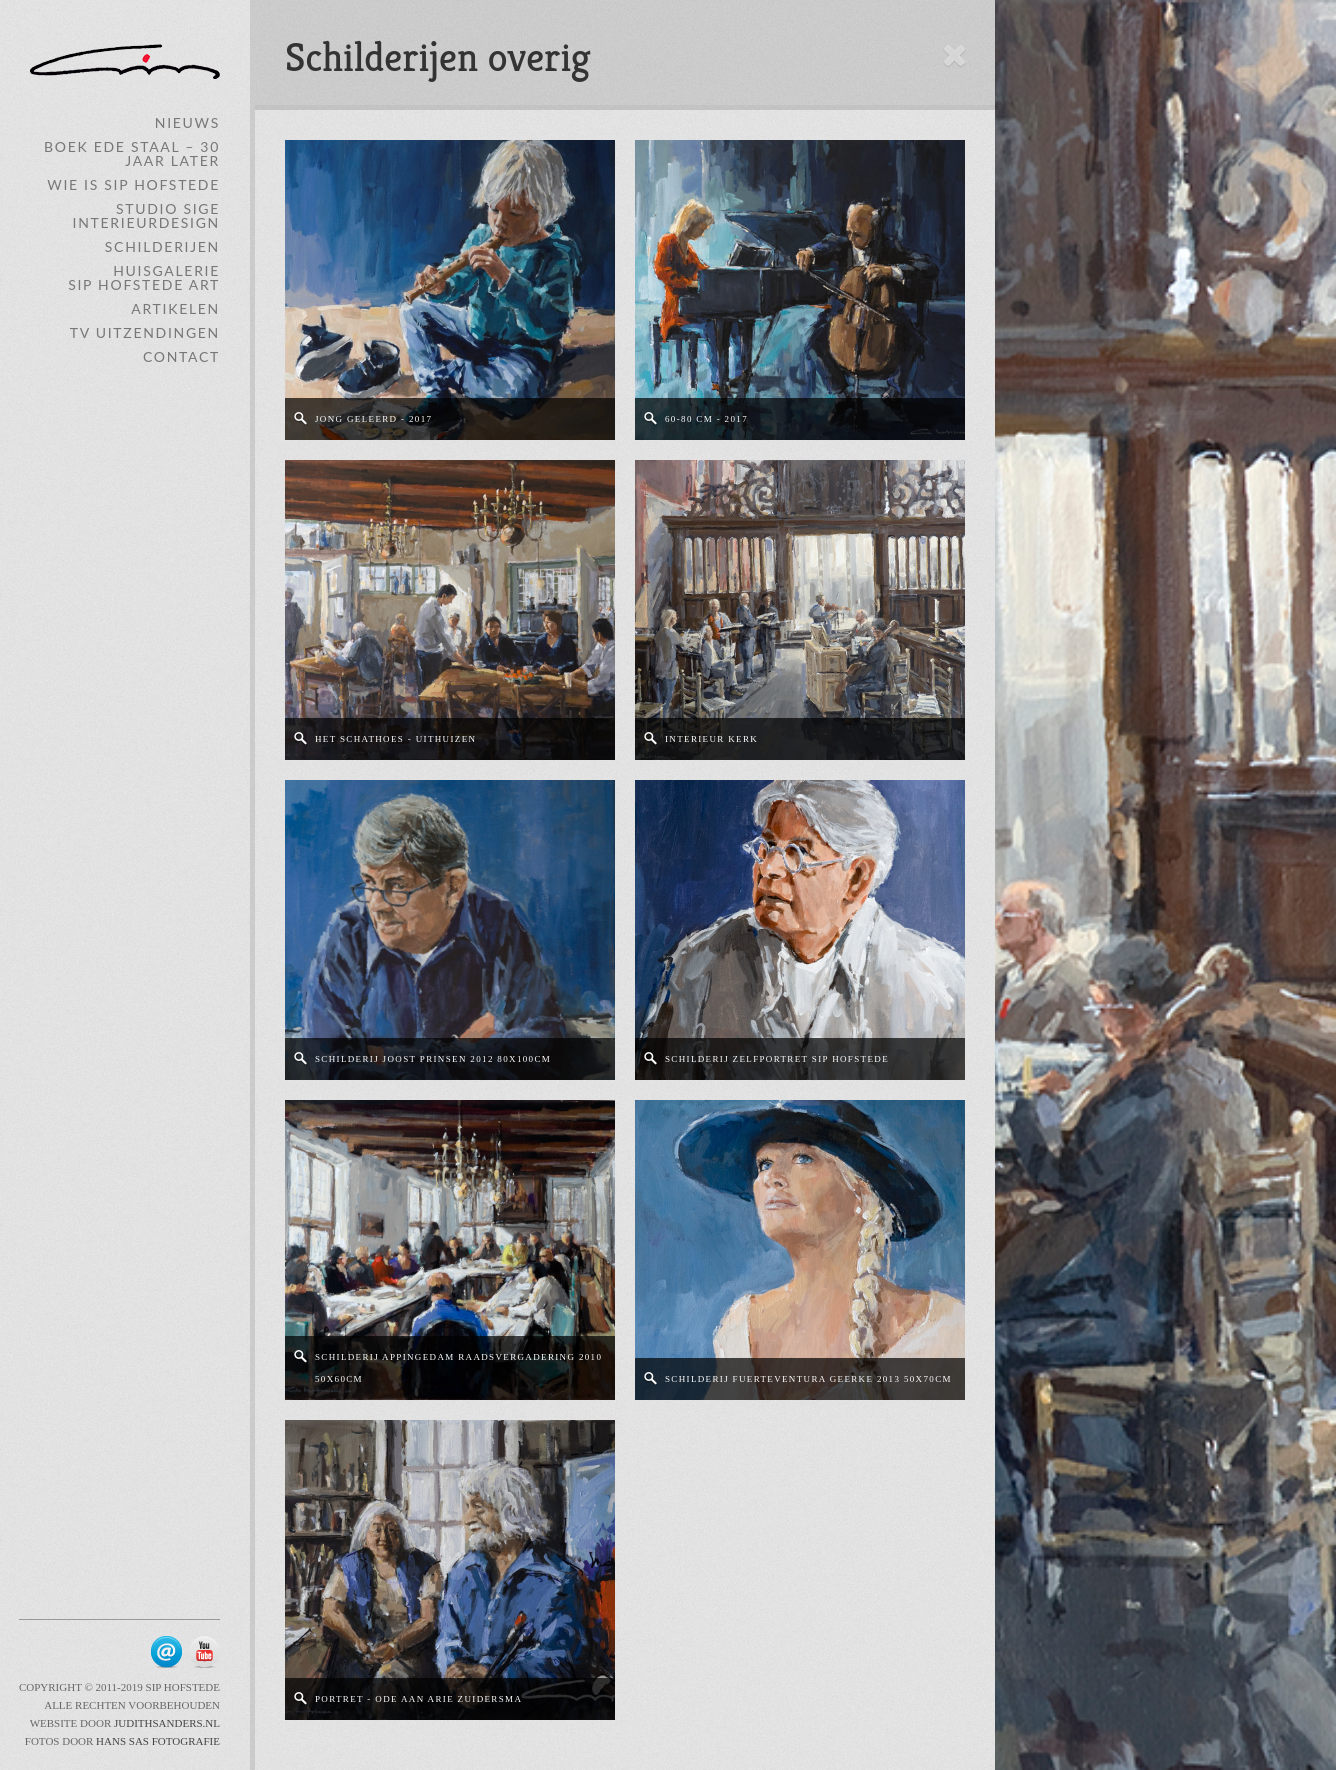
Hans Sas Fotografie (158, 1741)
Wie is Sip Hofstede (133, 184)
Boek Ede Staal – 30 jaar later (132, 153)
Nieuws (187, 122)
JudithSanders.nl (165, 1723)
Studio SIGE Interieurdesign (146, 215)
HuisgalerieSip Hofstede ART (144, 277)
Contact (181, 356)
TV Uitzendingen (145, 332)
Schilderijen (162, 246)
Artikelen (175, 308)
